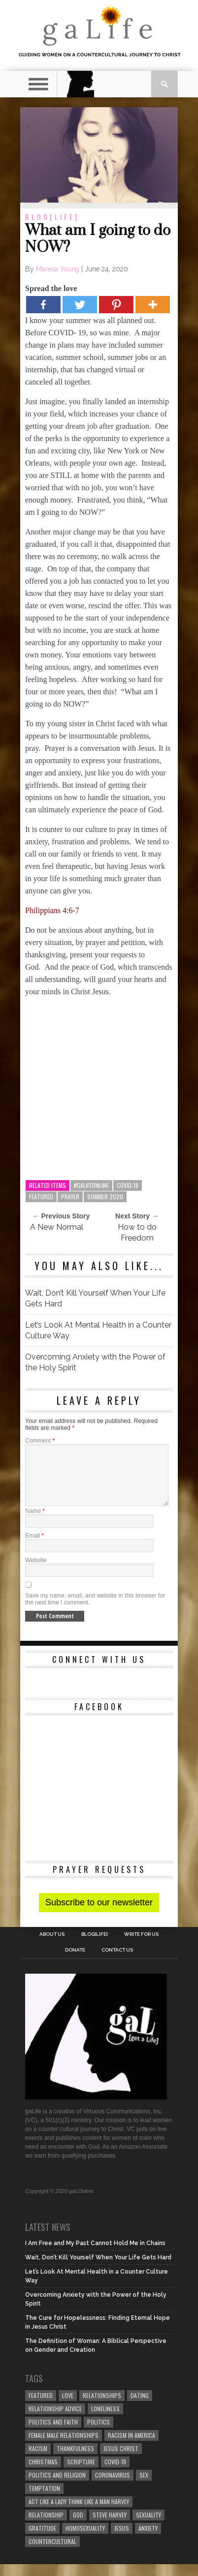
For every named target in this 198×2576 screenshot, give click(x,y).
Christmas (43, 2473)
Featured (41, 1196)
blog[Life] (52, 216)
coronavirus (112, 2487)
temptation (44, 2500)
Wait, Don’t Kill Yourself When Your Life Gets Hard (95, 1298)
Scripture (81, 2473)
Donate (75, 1961)
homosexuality (85, 2540)
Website (35, 1572)
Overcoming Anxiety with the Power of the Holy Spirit (95, 1362)
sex (143, 2487)
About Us (52, 1946)
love (67, 2407)
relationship (46, 2526)
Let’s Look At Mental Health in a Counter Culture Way (98, 1330)
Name (35, 1522)
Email (34, 1547)
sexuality (148, 2526)
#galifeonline (91, 1185)
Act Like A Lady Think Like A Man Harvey (79, 2513)
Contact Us (117, 1961)
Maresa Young (57, 269)
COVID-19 (127, 1185)
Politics (98, 2433)
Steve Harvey (110, 2526)
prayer (70, 1196)
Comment (40, 1440)
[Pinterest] (116, 304)
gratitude (42, 2540)
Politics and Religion (57, 2487)
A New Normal (56, 1227)
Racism (38, 2460)
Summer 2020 (105, 1196)
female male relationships (64, 2447)
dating (140, 2407)
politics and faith (53, 2433)
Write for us (141, 1946)
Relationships (102, 2407)
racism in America (131, 2447)
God (78, 2526)
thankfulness (75, 2460)
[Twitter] (80, 304)
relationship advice (55, 2420)
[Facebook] (43, 304)
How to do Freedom (137, 1232)
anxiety (148, 2540)
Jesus (121, 2540)
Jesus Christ (120, 2460)
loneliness (105, 2420)
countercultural (52, 2553)
